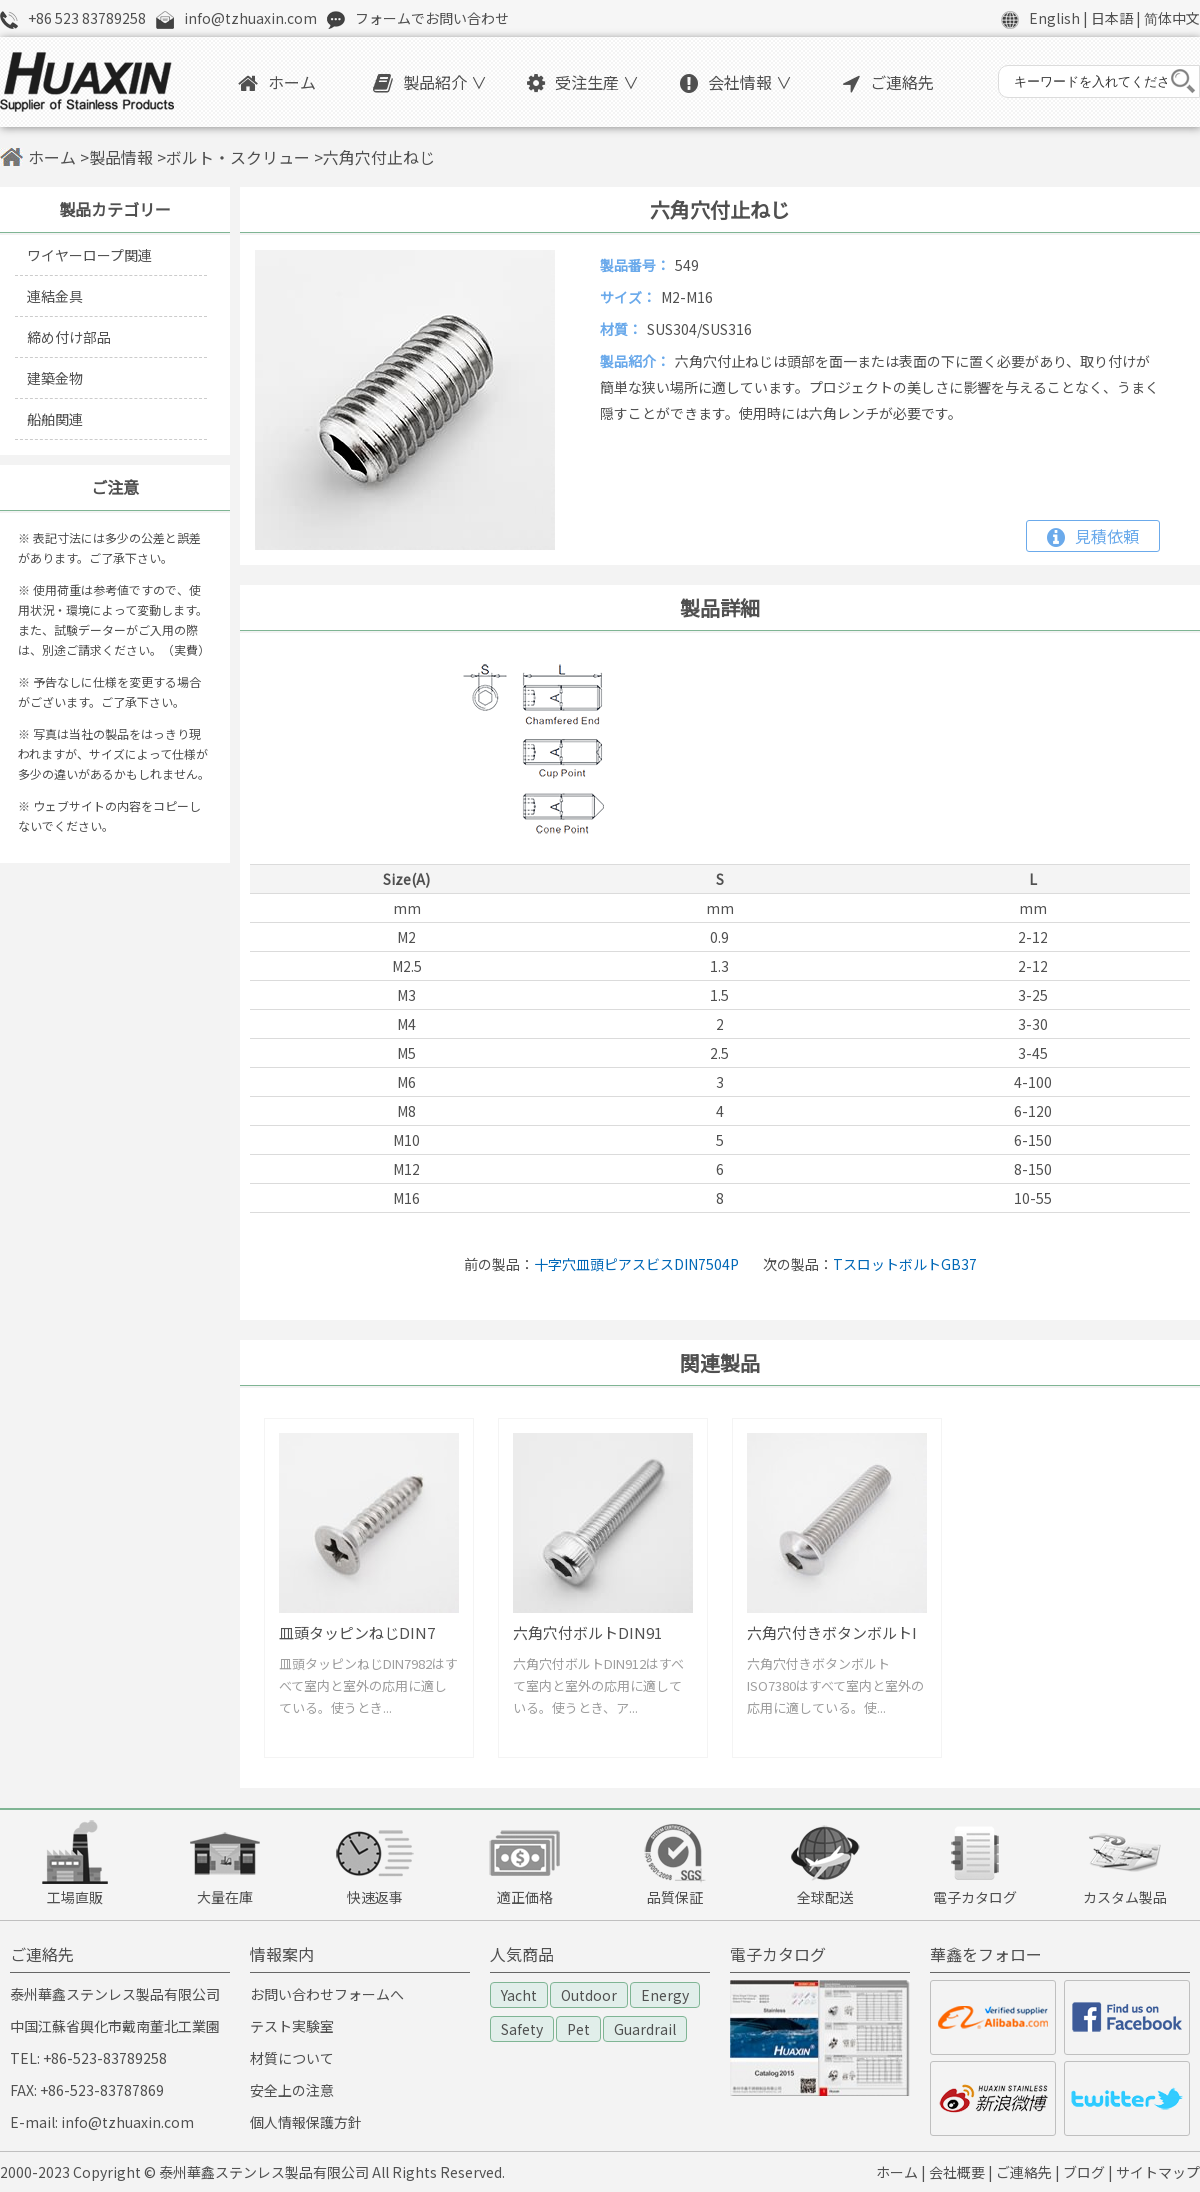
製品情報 (121, 157)
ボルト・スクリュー (238, 157)
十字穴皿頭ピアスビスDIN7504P (636, 1264)
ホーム (277, 82)
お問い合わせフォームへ (327, 1994)
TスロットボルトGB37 (905, 1264)
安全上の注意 (292, 2090)
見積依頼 (1093, 536)
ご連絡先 (888, 82)
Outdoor (589, 1995)
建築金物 (55, 378)
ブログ (1084, 2172)
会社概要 (957, 2172)
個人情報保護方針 (306, 2122)
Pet (578, 2029)
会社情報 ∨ (736, 82)
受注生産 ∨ (583, 82)
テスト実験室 (292, 2026)
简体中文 (1172, 18)
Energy (665, 1995)
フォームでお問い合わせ (432, 18)
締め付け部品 (69, 337)
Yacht (519, 1995)
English (1054, 18)
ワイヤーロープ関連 (89, 255)
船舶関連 (55, 419)
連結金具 (55, 296)
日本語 (1112, 18)
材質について (292, 2058)
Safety (522, 2029)
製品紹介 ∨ (430, 82)
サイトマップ (1158, 2172)
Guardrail (645, 2029)
